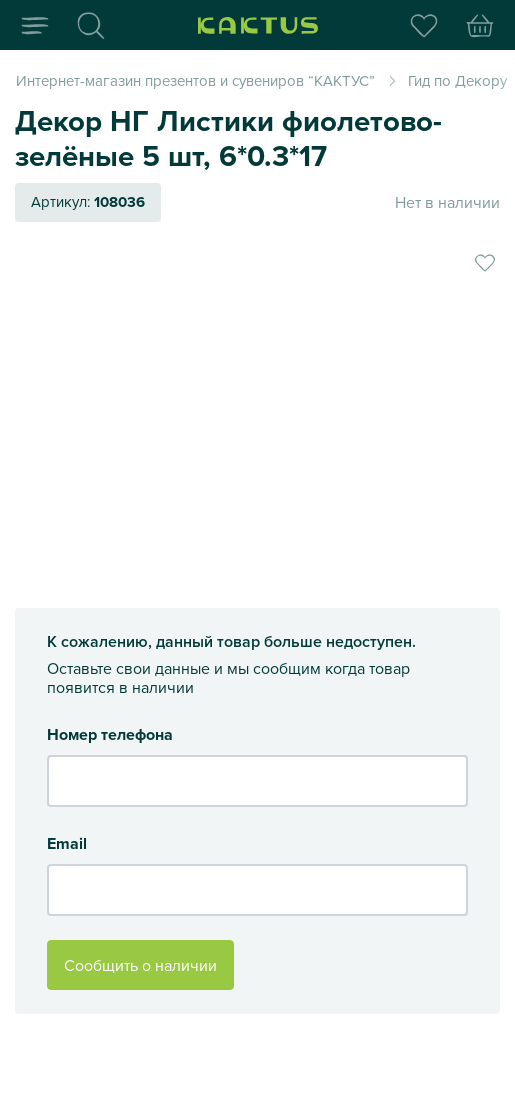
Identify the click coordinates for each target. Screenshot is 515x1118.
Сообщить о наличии (140, 965)
